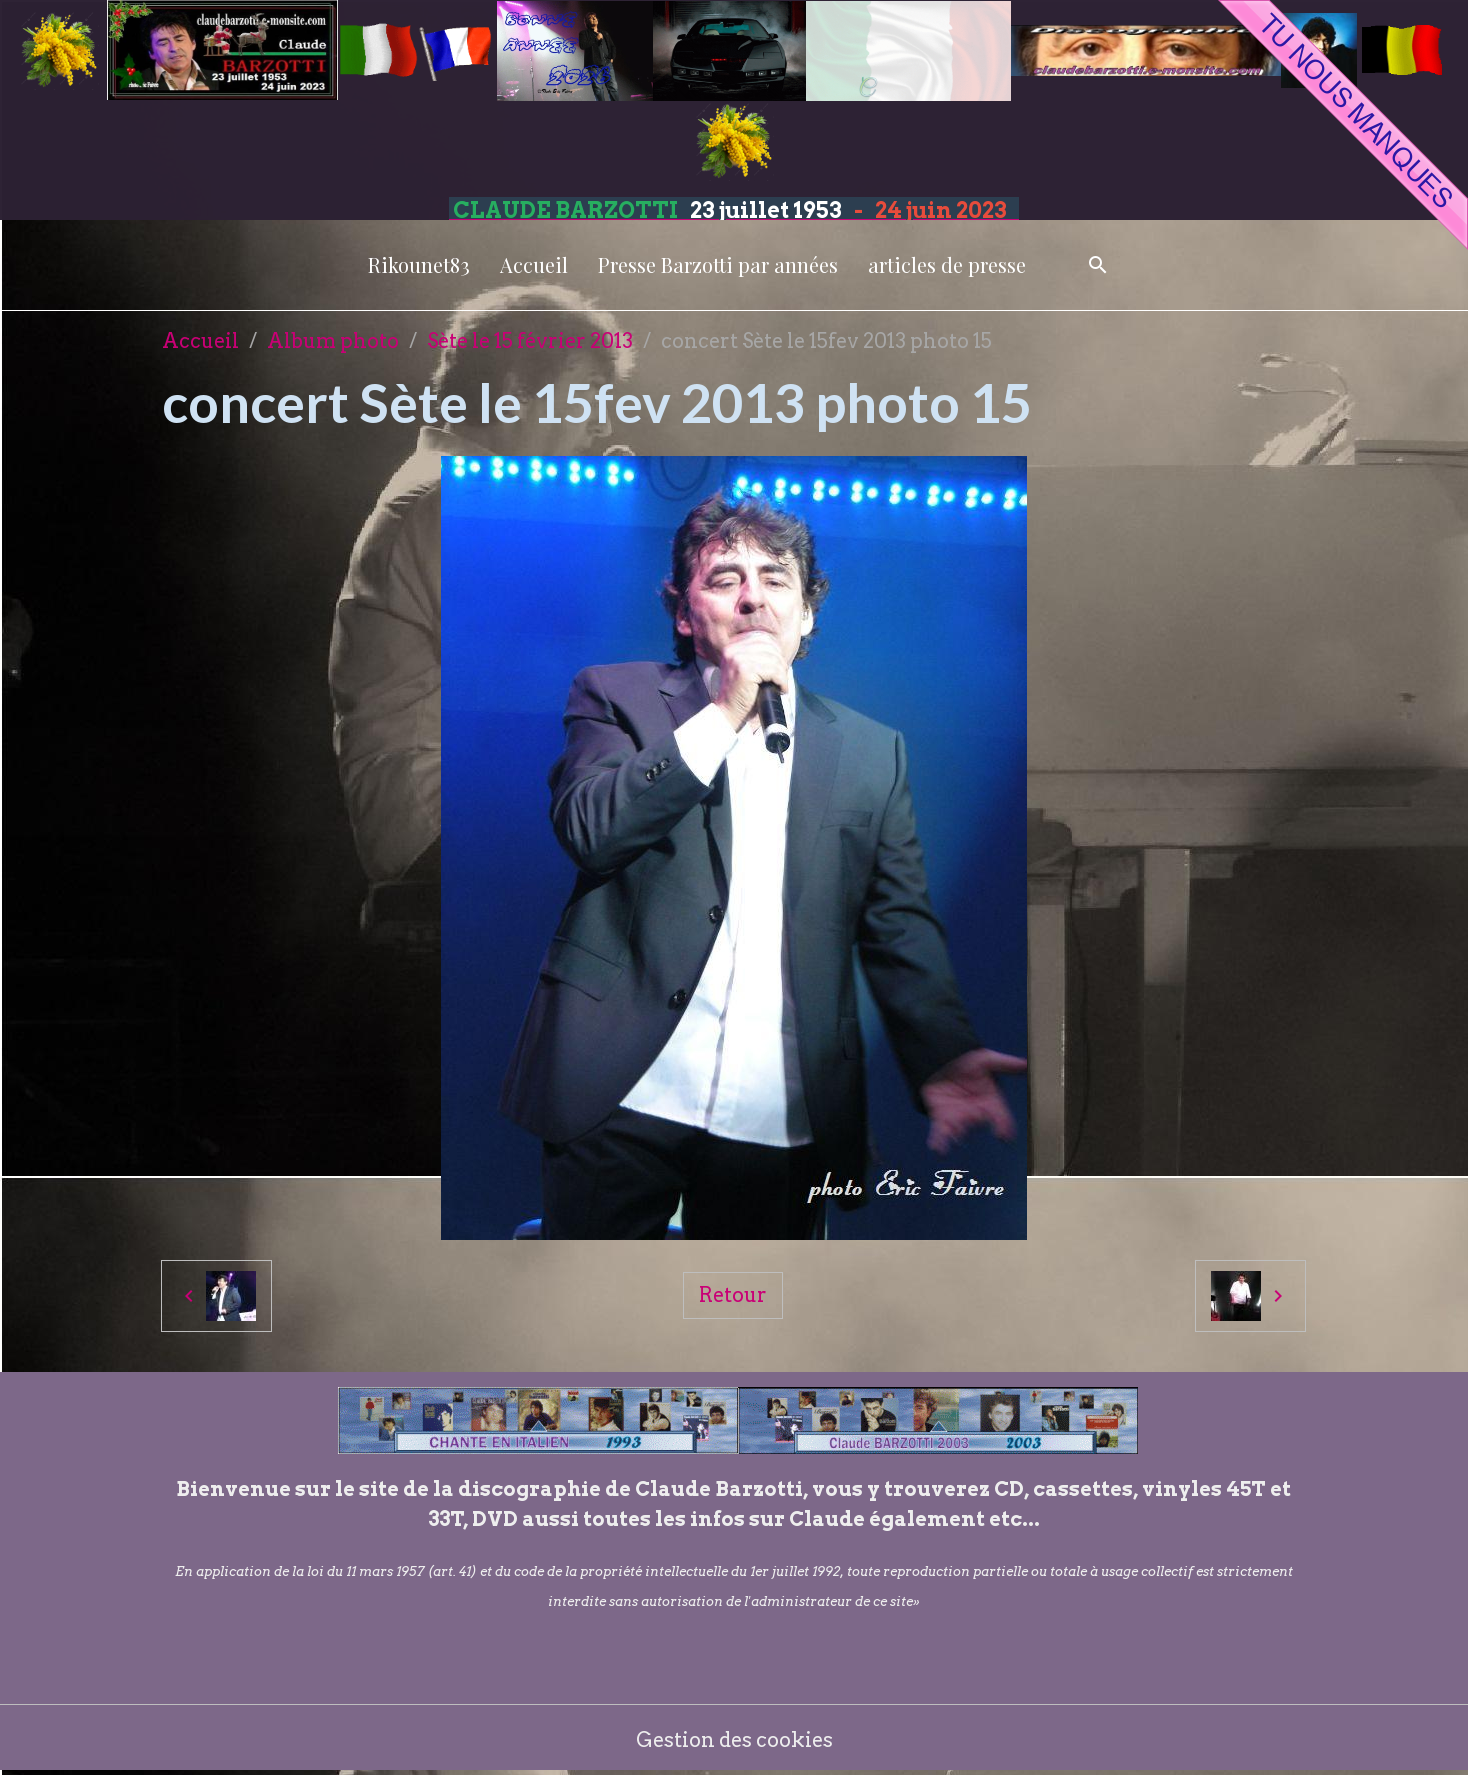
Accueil (534, 264)
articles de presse (947, 264)
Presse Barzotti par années (718, 264)
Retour (733, 1295)
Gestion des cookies (734, 1740)
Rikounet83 (419, 264)
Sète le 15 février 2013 (530, 341)
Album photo (333, 341)
